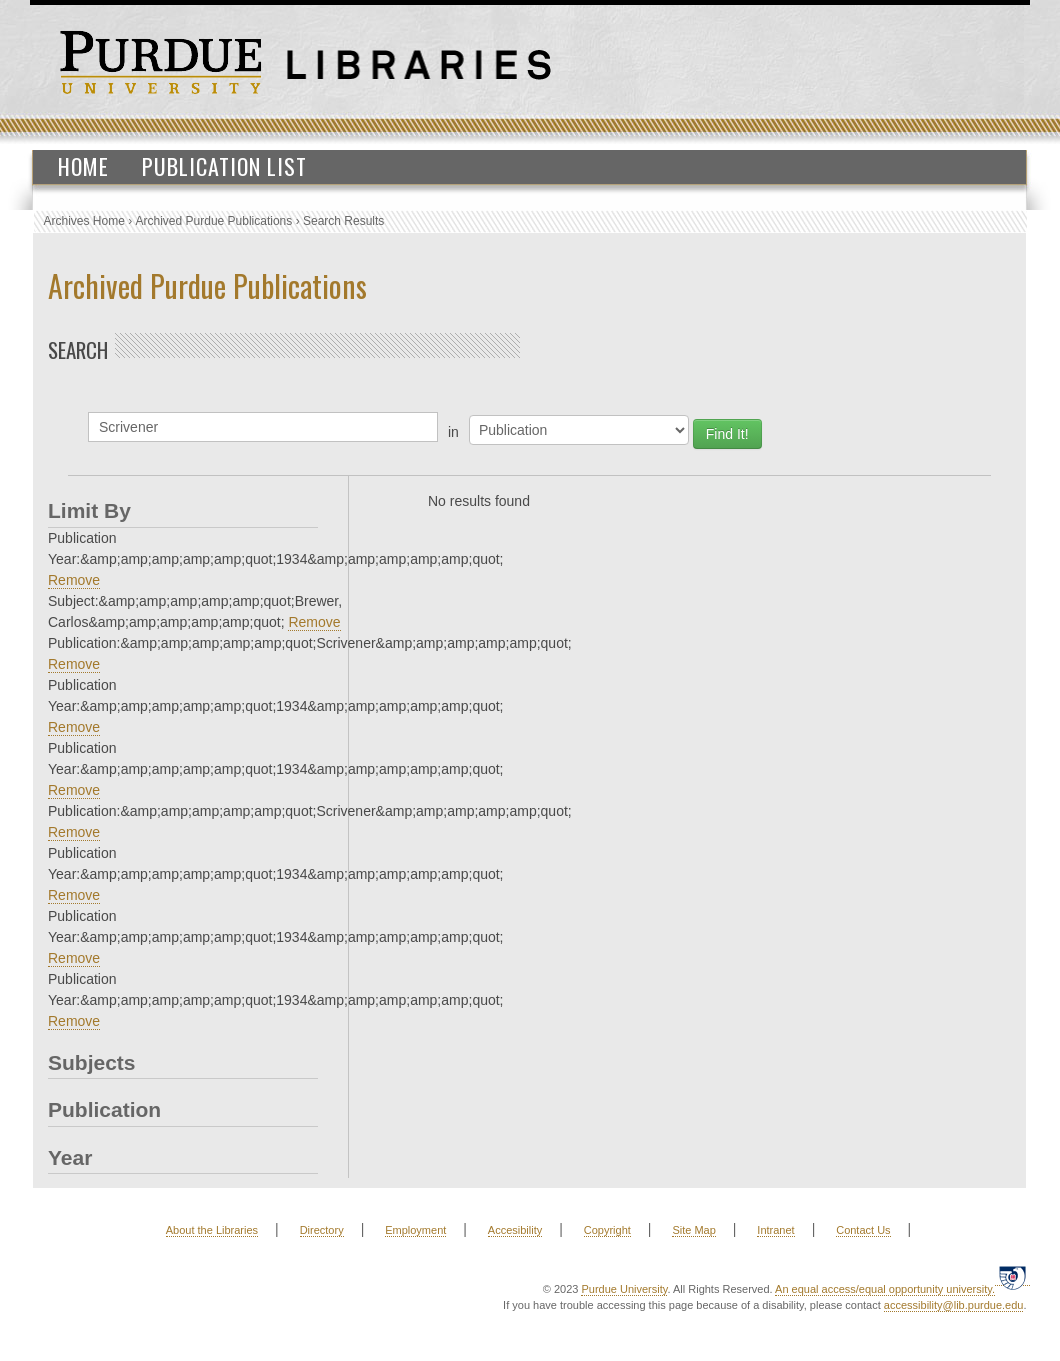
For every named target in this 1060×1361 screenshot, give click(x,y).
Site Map (693, 1230)
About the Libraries (212, 1230)
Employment (415, 1230)
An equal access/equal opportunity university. (885, 1289)
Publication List (224, 166)
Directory (322, 1230)
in (453, 432)
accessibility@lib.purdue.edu (954, 1305)
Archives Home (84, 221)
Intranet (775, 1230)
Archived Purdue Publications (214, 221)
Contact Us (863, 1230)
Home (83, 166)
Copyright (607, 1230)
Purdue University (624, 1289)
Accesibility (515, 1230)
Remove (74, 580)
